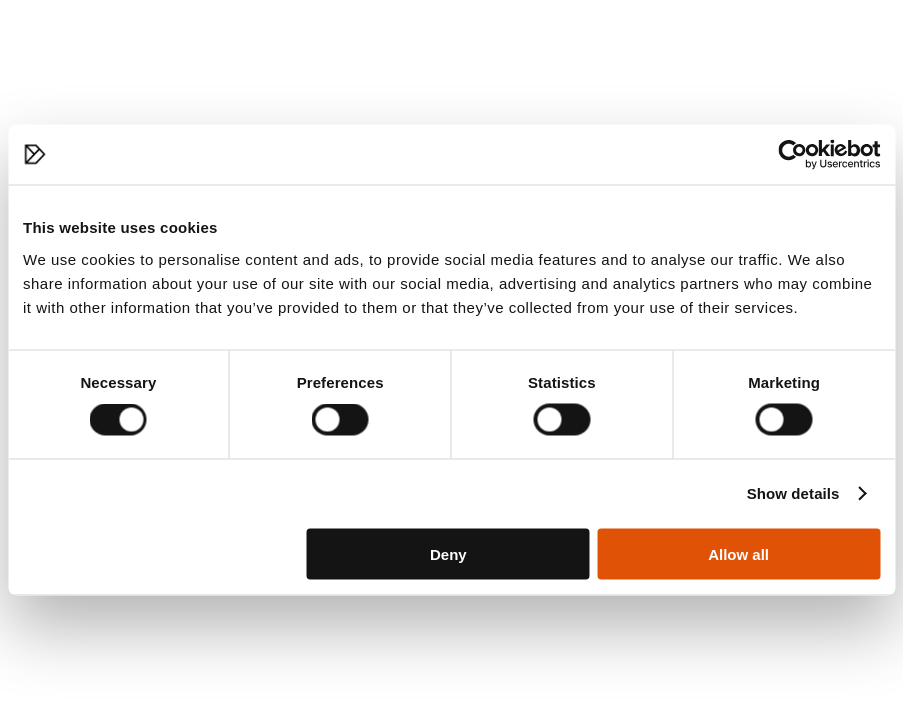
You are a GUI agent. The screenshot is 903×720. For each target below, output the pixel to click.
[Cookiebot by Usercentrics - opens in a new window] (792, 155)
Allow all (738, 553)
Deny (448, 553)
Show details (793, 493)
